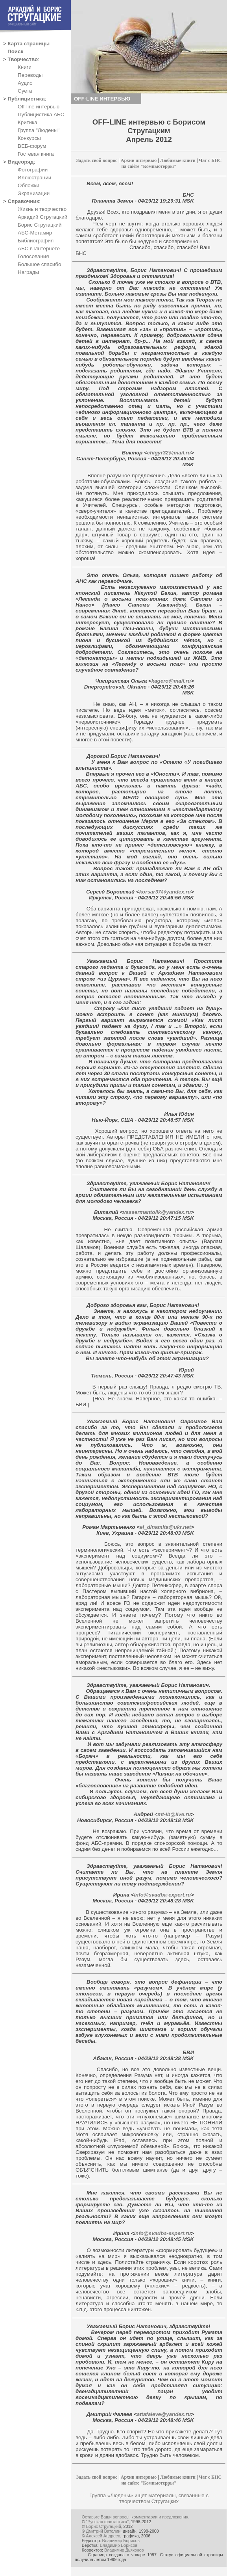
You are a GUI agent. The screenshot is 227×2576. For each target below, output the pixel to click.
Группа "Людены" (38, 130)
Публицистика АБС (41, 114)
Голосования (33, 256)
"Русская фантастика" (107, 2521)
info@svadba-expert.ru (162, 1895)
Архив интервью (139, 160)
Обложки (28, 185)
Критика (27, 122)
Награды (28, 272)
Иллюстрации (34, 178)
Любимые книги (178, 160)
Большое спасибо (39, 264)
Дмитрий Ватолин (103, 2531)
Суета (25, 91)
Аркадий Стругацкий (42, 217)
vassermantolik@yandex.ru (157, 1212)
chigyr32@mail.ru (169, 453)
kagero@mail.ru (171, 681)
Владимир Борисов (121, 2540)
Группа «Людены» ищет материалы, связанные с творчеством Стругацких (149, 2498)
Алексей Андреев (103, 2535)
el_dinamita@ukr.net (165, 1527)
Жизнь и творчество (42, 209)
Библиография (36, 241)
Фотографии (33, 170)
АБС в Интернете (39, 248)
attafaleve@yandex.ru (164, 2414)
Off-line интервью (38, 107)
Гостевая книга (36, 154)
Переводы (30, 75)
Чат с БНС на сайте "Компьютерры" (171, 163)
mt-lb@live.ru (174, 1814)
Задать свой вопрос (96, 160)
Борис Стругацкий (39, 225)
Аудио (25, 83)
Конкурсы (29, 138)
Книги (24, 67)
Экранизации (34, 193)
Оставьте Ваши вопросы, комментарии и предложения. (136, 2517)
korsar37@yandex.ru (165, 892)
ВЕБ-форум (32, 146)
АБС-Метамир (35, 233)
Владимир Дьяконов (124, 2550)
